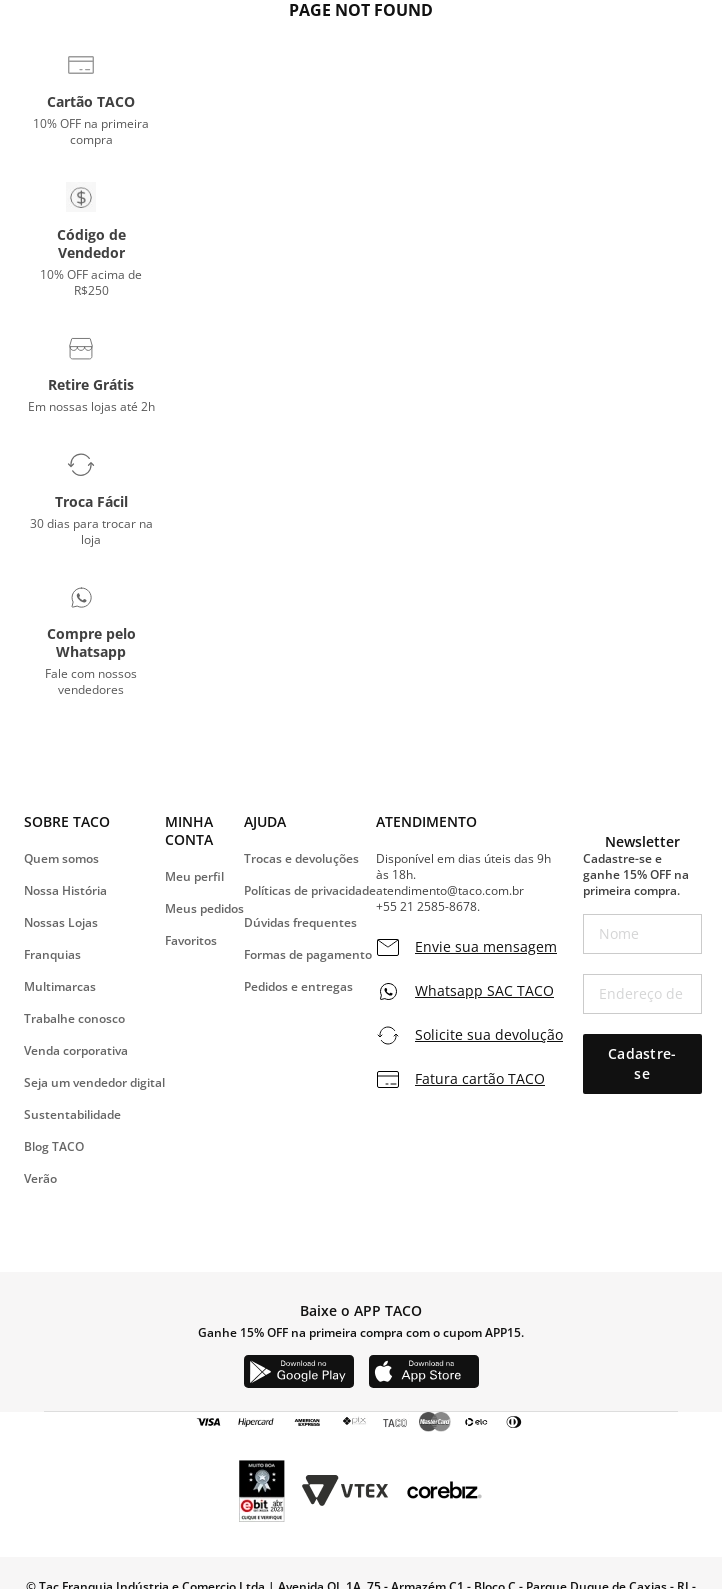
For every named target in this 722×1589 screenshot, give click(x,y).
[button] (91, 99)
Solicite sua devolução (489, 1035)
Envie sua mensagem (486, 947)
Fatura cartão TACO (480, 1079)
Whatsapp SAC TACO (484, 991)
